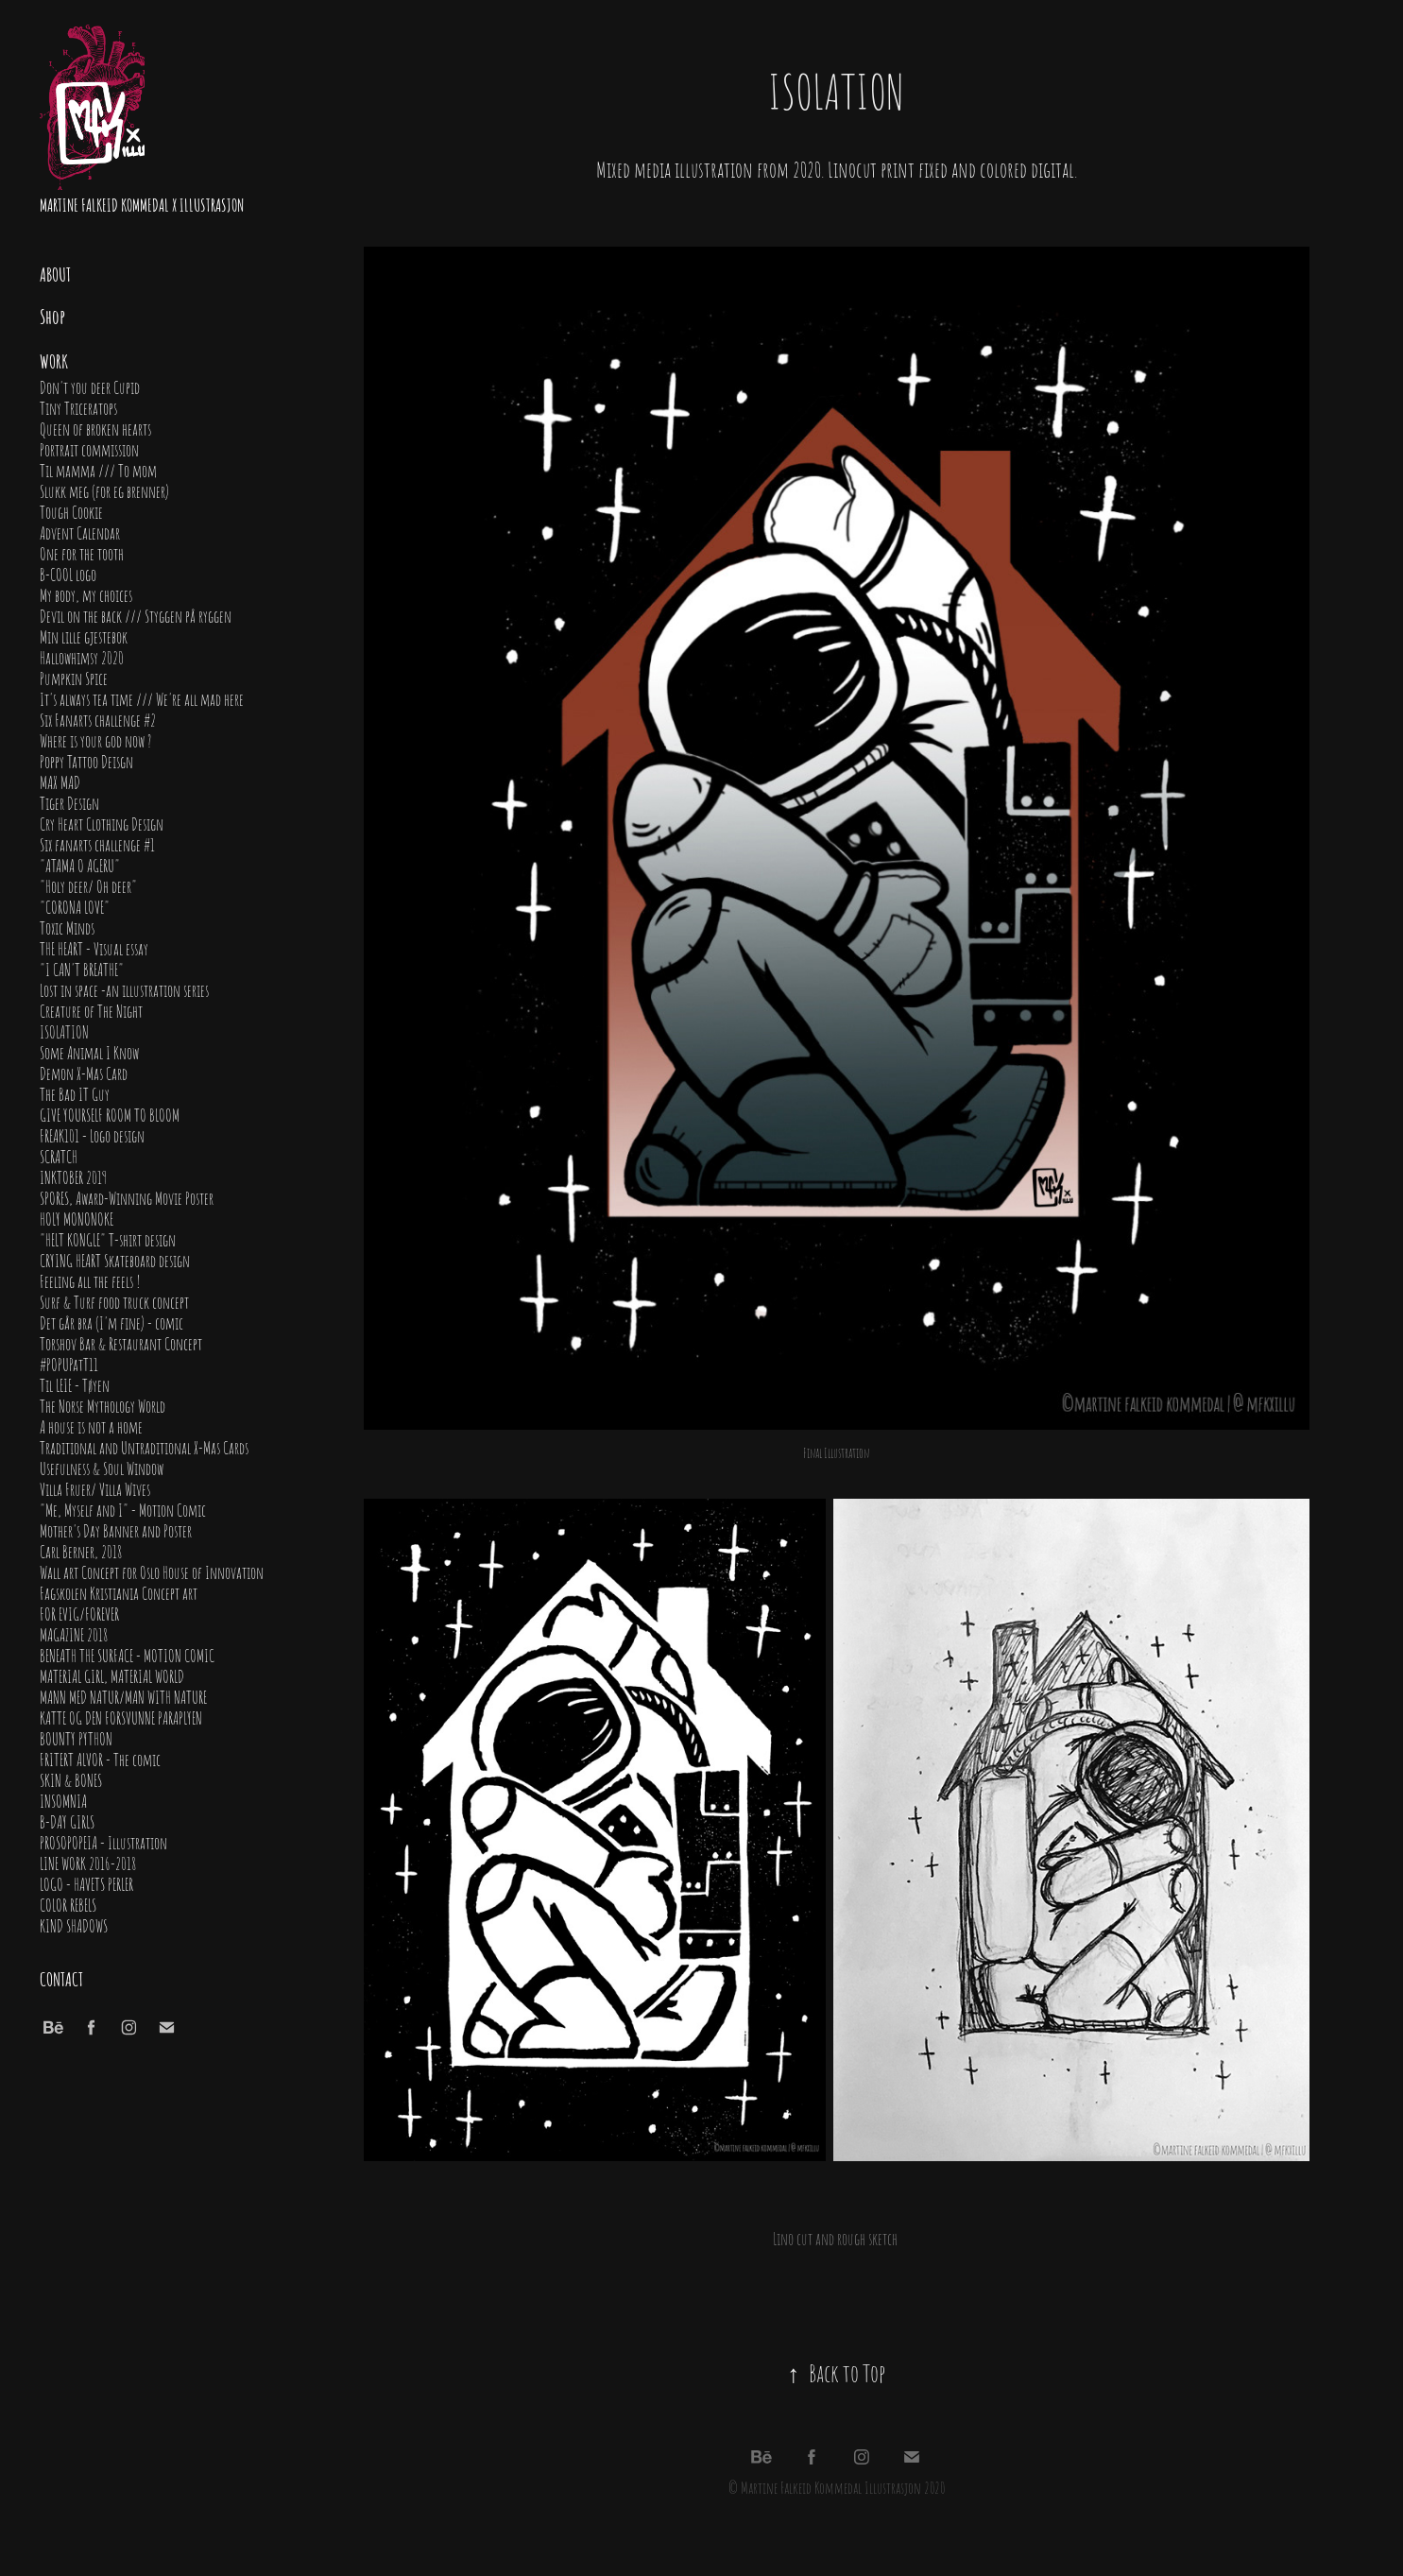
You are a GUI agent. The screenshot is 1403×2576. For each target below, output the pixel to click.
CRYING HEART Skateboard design (115, 1259)
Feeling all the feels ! (90, 1280)
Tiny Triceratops (78, 407)
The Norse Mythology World (102, 1405)
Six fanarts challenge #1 (97, 844)
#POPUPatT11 (69, 1363)
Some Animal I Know (89, 1051)
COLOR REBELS (68, 1904)
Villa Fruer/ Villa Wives (95, 1488)
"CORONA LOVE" (75, 906)
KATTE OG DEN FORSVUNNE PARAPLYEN (121, 1717)
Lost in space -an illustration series (124, 989)
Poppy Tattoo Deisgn (86, 760)
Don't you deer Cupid (90, 386)
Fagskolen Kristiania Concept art (118, 1592)
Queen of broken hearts (95, 428)
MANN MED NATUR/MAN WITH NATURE (123, 1696)
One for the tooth (82, 552)
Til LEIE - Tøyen (75, 1384)
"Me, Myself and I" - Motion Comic (123, 1509)
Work (54, 360)
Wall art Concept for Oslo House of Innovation (152, 1571)
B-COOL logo (68, 573)
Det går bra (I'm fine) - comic (111, 1322)
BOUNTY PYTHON (76, 1737)
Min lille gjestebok (84, 636)
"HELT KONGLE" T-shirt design (108, 1239)
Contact (61, 1978)
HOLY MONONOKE (76, 1218)
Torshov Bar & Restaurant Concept (121, 1342)
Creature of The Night (91, 1010)
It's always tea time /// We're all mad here (142, 698)
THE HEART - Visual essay (94, 947)
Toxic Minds (67, 927)
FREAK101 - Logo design (92, 1135)
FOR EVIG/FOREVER (79, 1613)
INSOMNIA (63, 1800)
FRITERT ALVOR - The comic (100, 1758)
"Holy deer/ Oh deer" (88, 885)
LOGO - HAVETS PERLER (86, 1883)
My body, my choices (86, 594)
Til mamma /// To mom (98, 469)
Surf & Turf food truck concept (114, 1301)
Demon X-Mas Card (84, 1072)
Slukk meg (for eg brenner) (104, 490)
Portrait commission (89, 449)
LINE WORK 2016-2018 (88, 1862)
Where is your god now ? (95, 740)
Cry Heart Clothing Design (101, 823)
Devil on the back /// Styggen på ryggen (135, 615)
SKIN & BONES (71, 1779)
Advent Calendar (80, 532)
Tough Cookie (71, 511)
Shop (52, 315)
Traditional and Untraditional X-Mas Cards (144, 1446)
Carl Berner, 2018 (81, 1550)
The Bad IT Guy (75, 1093)
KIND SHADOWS (74, 1925)
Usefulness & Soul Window (101, 1467)
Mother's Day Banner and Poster (116, 1530)
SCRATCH (58, 1155)
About (55, 273)
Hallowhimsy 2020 (82, 656)
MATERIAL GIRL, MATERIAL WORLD (112, 1675)
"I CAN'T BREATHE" (82, 968)
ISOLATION (64, 1031)
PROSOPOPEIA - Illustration (103, 1841)
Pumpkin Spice (74, 677)
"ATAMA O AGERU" (80, 864)
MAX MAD (60, 781)
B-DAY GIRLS (67, 1821)
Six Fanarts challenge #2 (98, 719)
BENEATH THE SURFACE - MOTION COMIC (127, 1654)
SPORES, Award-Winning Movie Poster (127, 1197)
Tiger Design (69, 802)
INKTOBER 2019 (73, 1176)
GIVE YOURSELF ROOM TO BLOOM (110, 1114)
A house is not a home (91, 1426)
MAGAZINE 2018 (74, 1634)
